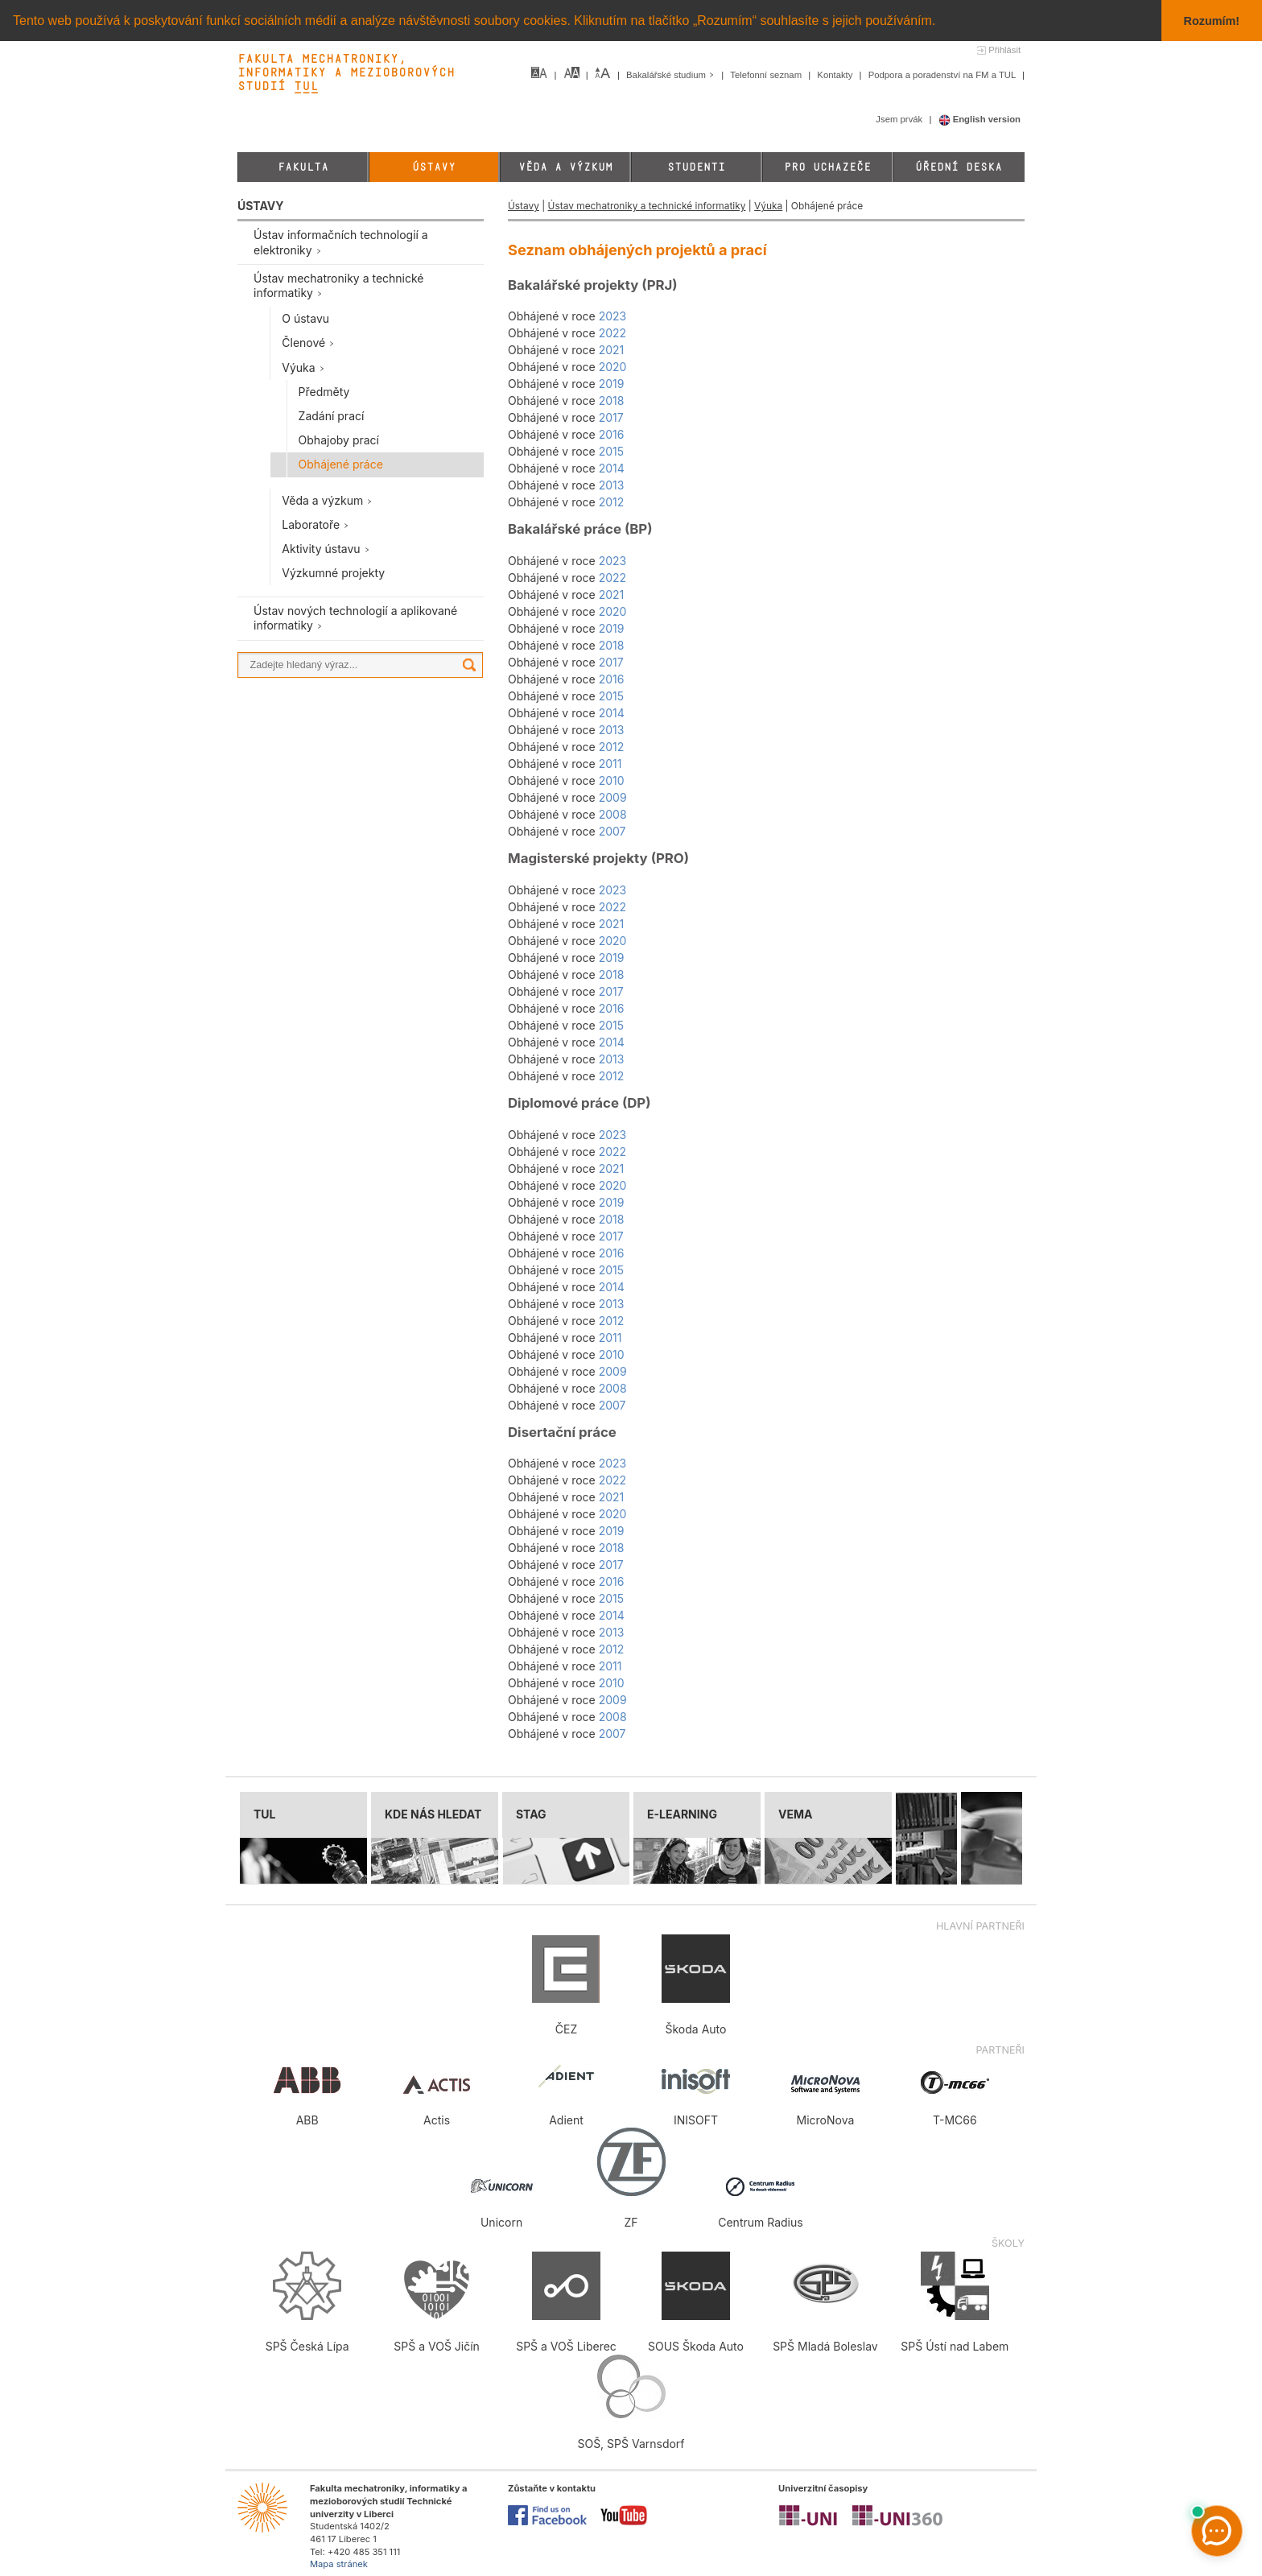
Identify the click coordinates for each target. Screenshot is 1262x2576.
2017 (611, 417)
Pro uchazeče (827, 167)
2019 (612, 383)
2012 (612, 502)
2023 (613, 316)
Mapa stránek (339, 2564)
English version (979, 119)
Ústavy (434, 167)
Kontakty (836, 75)
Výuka (768, 206)
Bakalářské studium (671, 75)
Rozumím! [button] (1212, 20)
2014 (612, 468)
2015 (611, 451)
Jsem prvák (900, 119)
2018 (612, 400)
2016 (612, 434)
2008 (613, 814)
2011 (610, 763)
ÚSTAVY (260, 206)
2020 (613, 367)
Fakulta (303, 167)
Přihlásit (1004, 50)
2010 (612, 780)
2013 (612, 485)
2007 (612, 831)
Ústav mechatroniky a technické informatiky (647, 206)
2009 (613, 797)
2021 (612, 350)
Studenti (696, 167)
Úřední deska (958, 167)
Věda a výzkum (565, 167)
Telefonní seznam (767, 75)
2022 (612, 333)
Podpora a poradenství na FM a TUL (943, 75)
